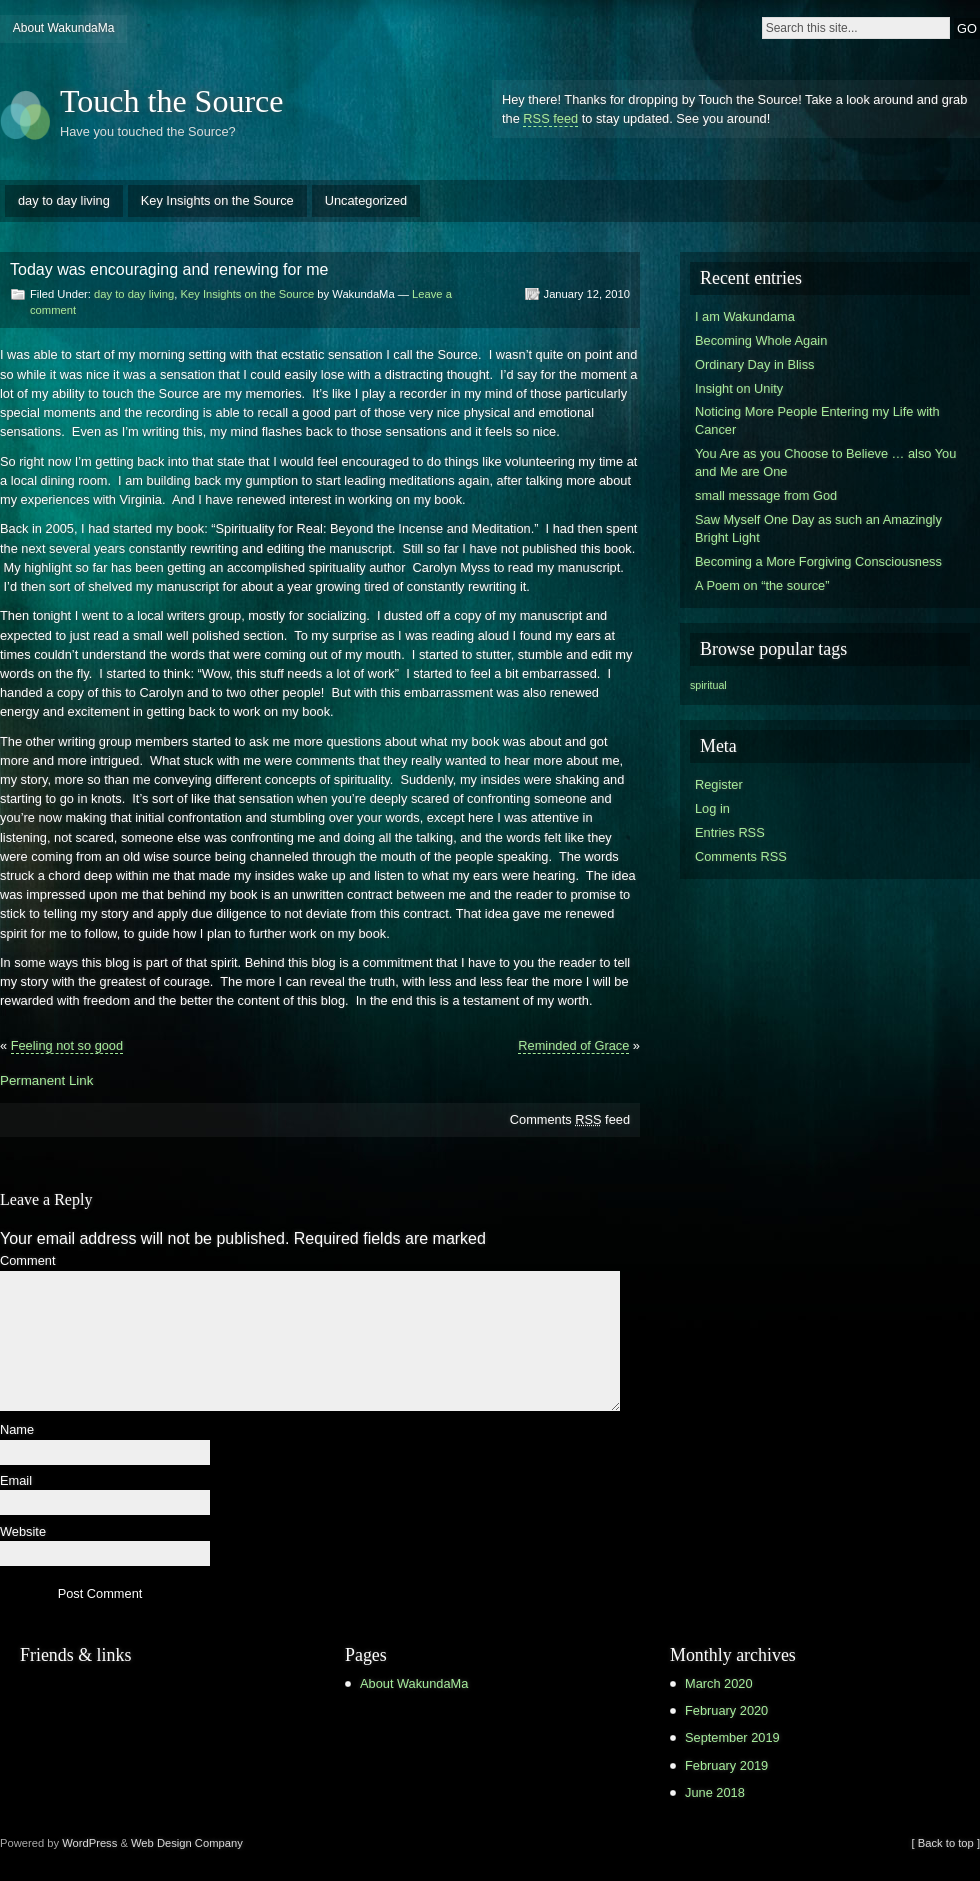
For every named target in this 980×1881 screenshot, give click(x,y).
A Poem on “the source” (762, 585)
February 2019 (726, 1765)
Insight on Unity (739, 388)
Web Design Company (187, 1843)
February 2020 (726, 1710)
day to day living (64, 200)
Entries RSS (730, 832)
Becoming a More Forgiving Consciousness (818, 561)
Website (23, 1532)
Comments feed (570, 1119)
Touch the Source (171, 101)
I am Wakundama (745, 316)
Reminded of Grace (573, 1045)
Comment (27, 1261)
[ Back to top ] (946, 1843)
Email (16, 1481)
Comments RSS (741, 856)
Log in (712, 808)
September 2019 (732, 1737)
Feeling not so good (67, 1045)
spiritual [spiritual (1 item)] (708, 685)
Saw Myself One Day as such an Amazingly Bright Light (818, 528)
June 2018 (715, 1792)
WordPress (89, 1843)
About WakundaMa (64, 28)
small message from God (766, 495)
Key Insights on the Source (217, 200)
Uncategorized (366, 200)
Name (17, 1430)
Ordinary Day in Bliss (754, 364)
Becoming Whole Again (761, 340)
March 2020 (719, 1683)
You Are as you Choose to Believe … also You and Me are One (825, 462)
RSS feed (550, 118)
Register (719, 784)
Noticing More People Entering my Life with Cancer (817, 420)
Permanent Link (46, 1080)
